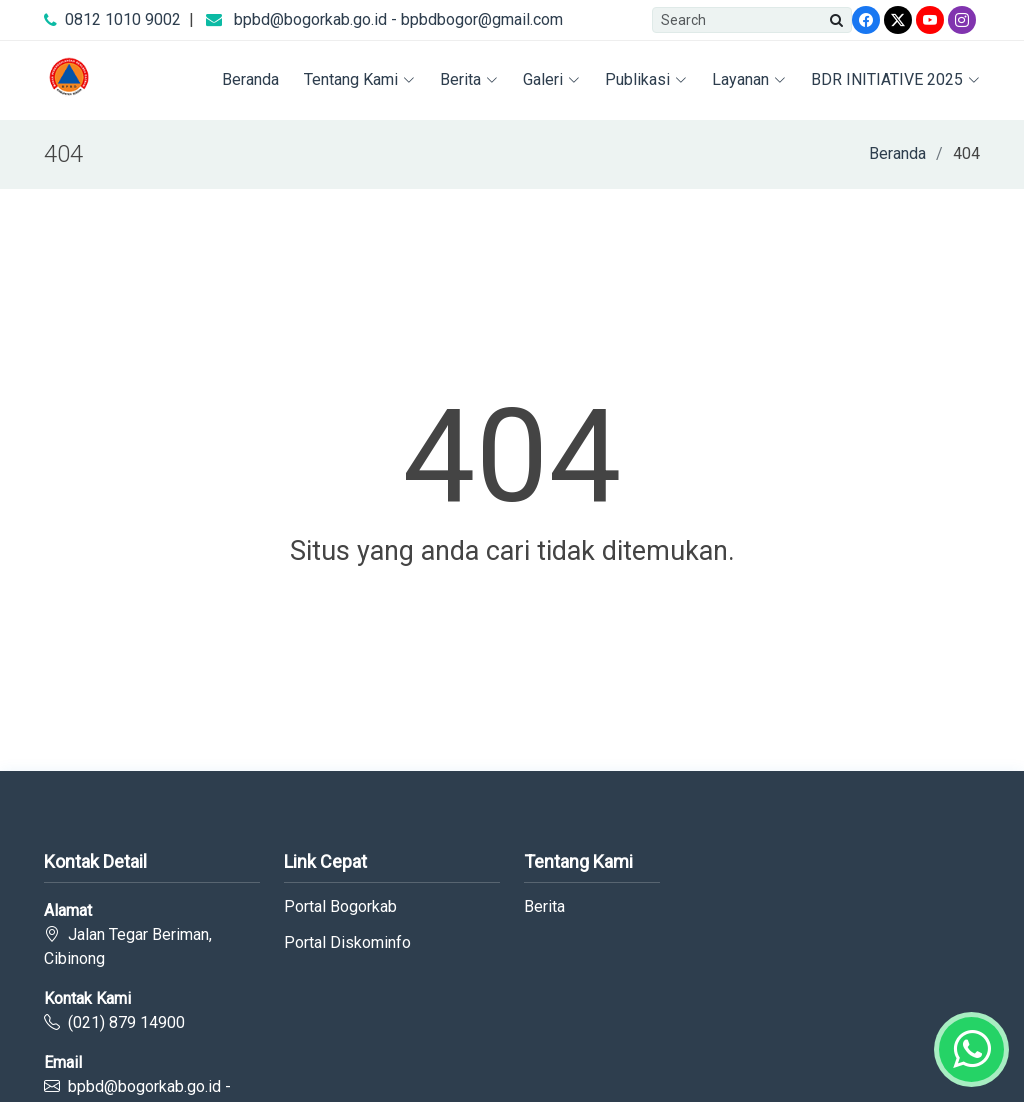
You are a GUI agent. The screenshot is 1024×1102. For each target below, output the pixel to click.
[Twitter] (898, 20)
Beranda (250, 79)
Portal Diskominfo (347, 943)
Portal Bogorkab (340, 907)
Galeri (551, 79)
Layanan (749, 79)
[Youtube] (930, 20)
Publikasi (646, 79)
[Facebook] (866, 20)
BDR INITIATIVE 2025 (895, 79)
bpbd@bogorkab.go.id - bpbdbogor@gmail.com (398, 19)
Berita (469, 79)
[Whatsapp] (971, 1049)
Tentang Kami (359, 79)
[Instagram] (962, 20)
